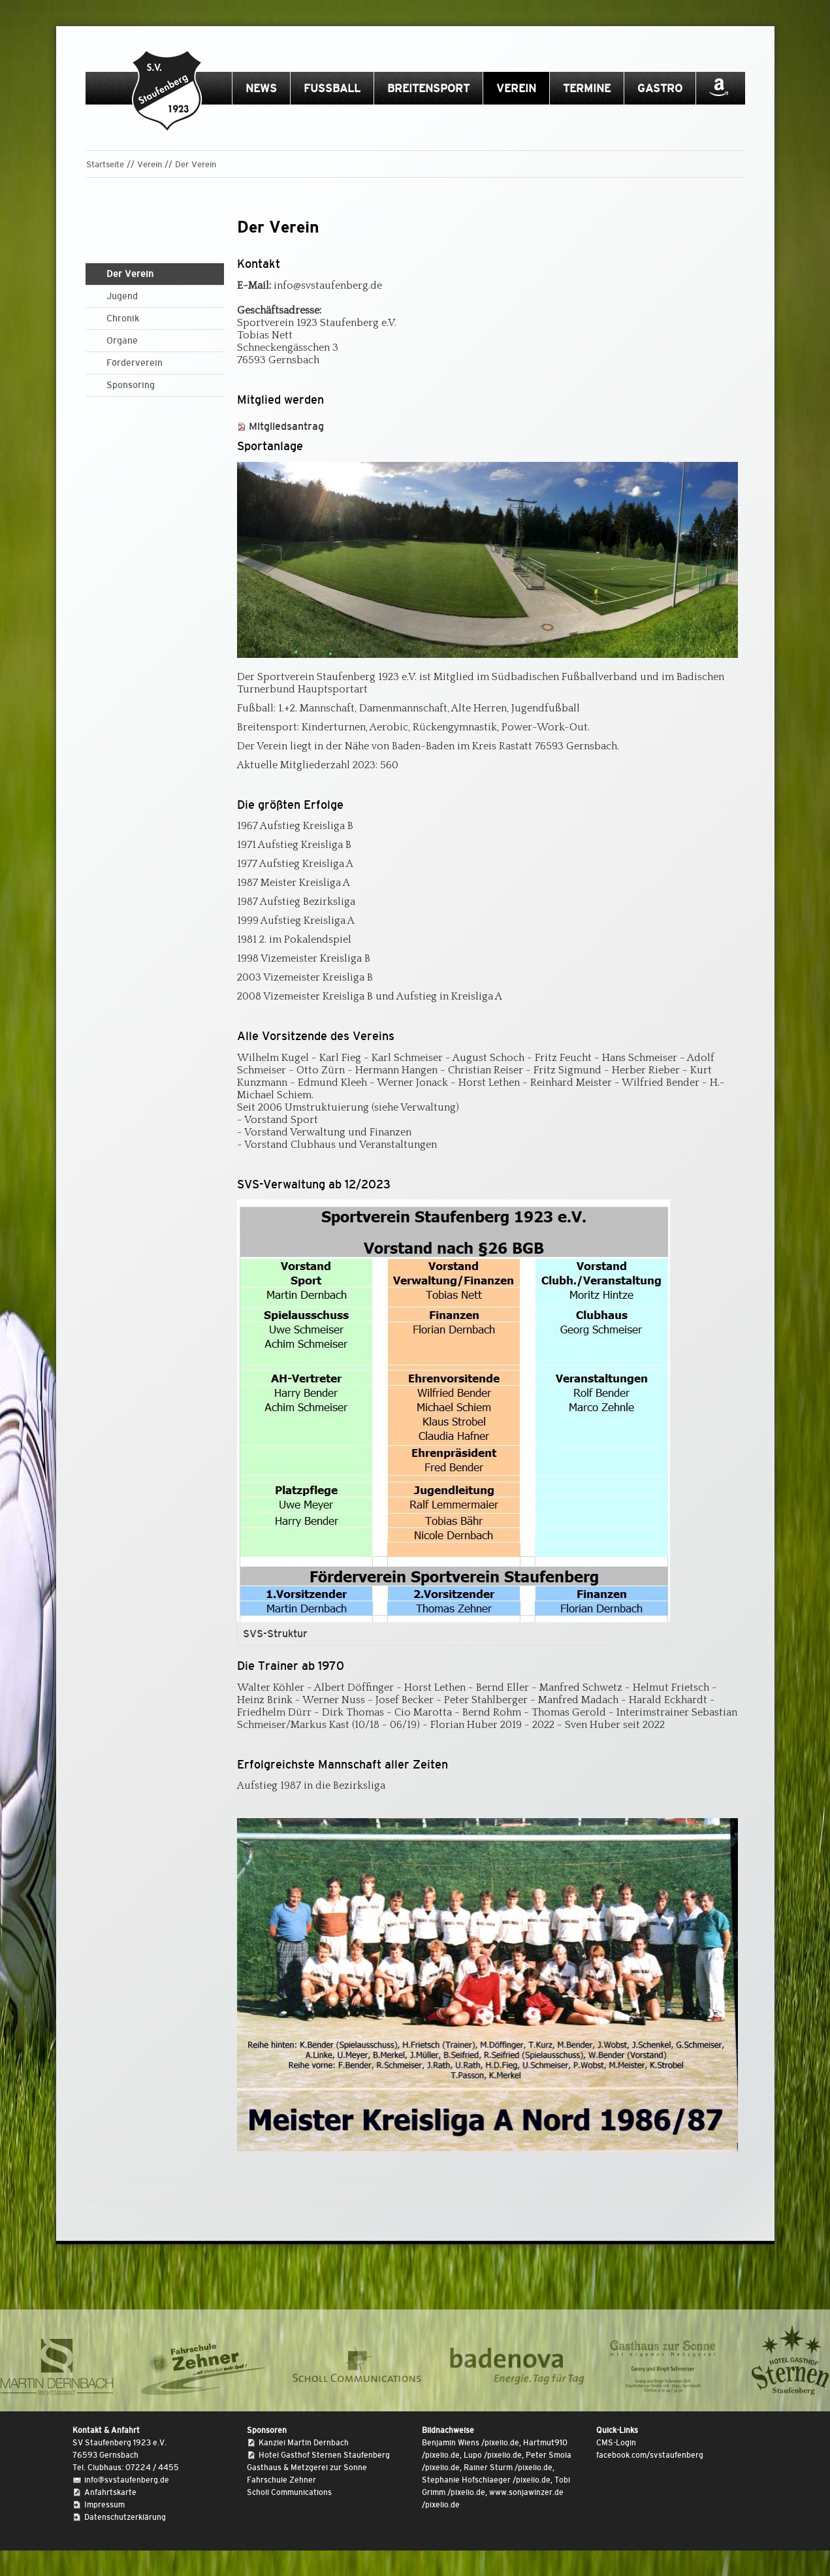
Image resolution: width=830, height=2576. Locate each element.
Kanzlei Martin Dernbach (304, 2442)
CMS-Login (616, 2442)
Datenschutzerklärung (125, 2517)
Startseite (105, 164)
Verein (516, 88)
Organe (122, 340)
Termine (587, 88)
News (261, 88)
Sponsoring (130, 385)
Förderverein (134, 362)
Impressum (104, 2504)
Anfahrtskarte (110, 2492)
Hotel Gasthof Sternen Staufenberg (324, 2455)
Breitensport (428, 88)
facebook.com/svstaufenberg (649, 2455)
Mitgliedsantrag (286, 426)
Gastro (659, 88)
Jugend (122, 296)
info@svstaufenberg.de (126, 2480)
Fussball (332, 88)
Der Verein (195, 164)
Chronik (122, 318)
